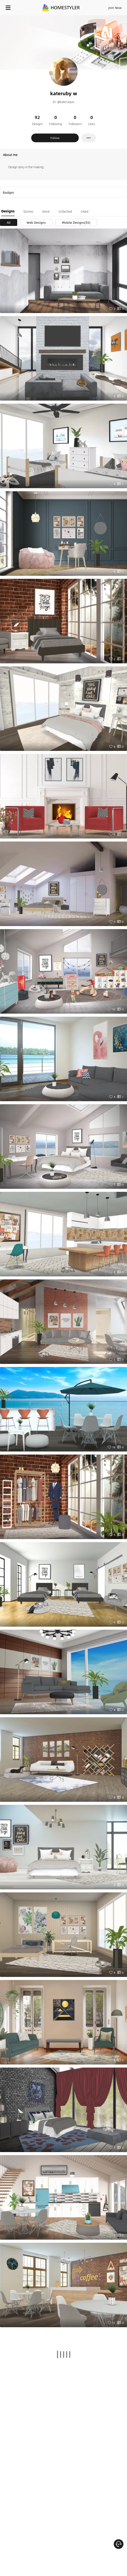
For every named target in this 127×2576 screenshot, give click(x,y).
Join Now (115, 7)
